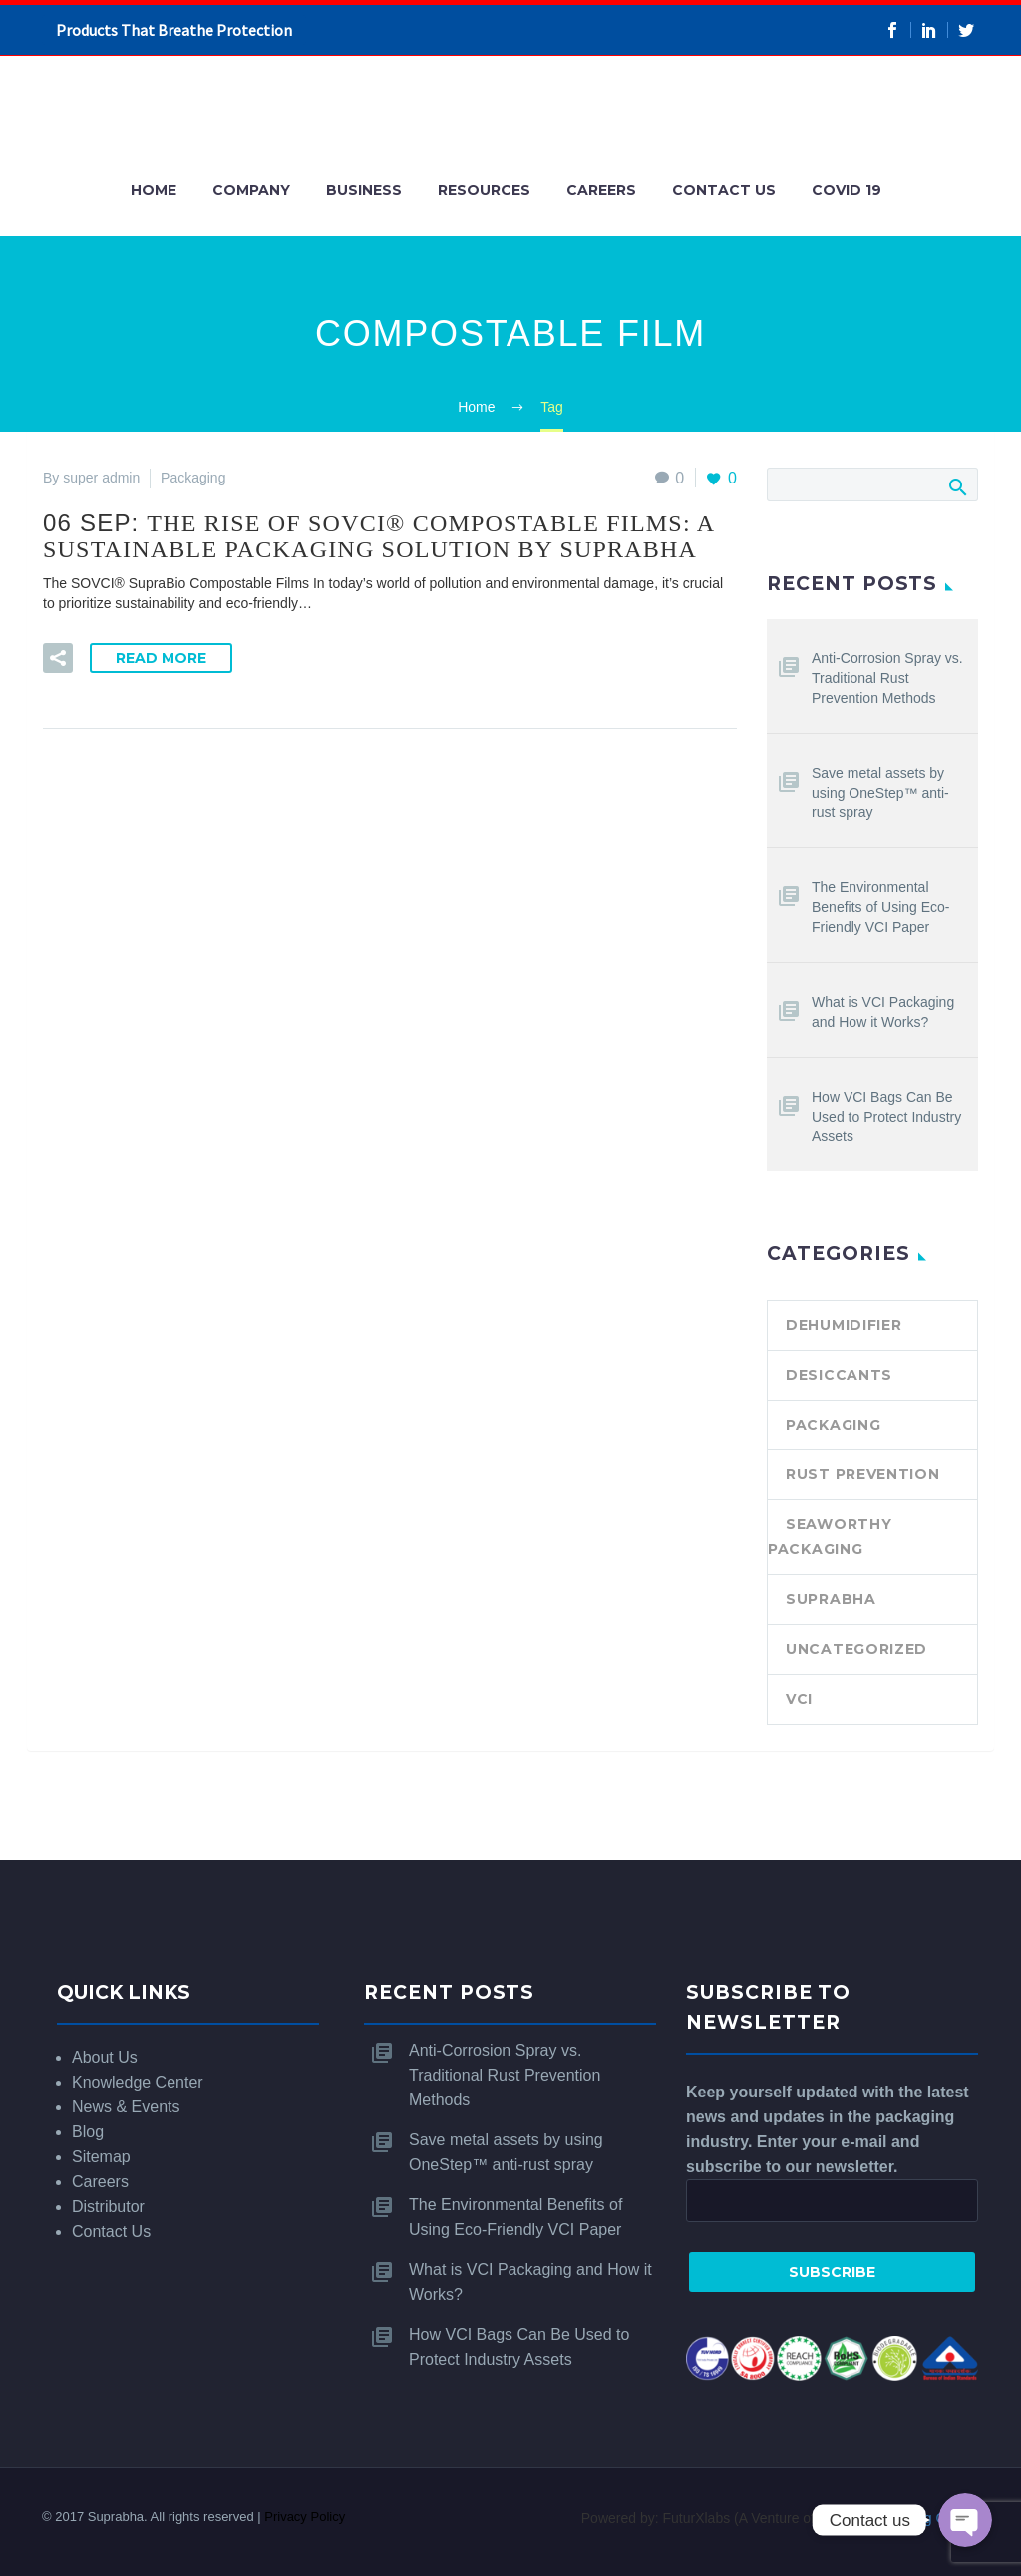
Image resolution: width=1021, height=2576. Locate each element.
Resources (484, 190)
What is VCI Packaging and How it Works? (883, 1012)
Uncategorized (856, 1649)
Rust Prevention (863, 1474)
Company (251, 190)
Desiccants (839, 1375)
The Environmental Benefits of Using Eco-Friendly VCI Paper (881, 907)
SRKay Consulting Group (896, 2518)
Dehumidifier (843, 1325)
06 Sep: (378, 535)
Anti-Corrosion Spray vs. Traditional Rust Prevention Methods (887, 678)
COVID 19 (846, 190)
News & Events (125, 2106)
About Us (105, 2057)
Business (364, 190)
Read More (161, 658)
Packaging (833, 1425)
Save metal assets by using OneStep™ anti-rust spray (880, 792)
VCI (799, 1699)
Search (956, 486)
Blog (88, 2131)
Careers (601, 190)
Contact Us (724, 190)
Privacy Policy (304, 2516)
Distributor (108, 2206)
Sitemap (101, 2156)
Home (153, 190)
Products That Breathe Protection (174, 30)
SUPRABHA (831, 1599)
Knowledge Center (137, 2082)
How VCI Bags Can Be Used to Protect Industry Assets (886, 1116)
